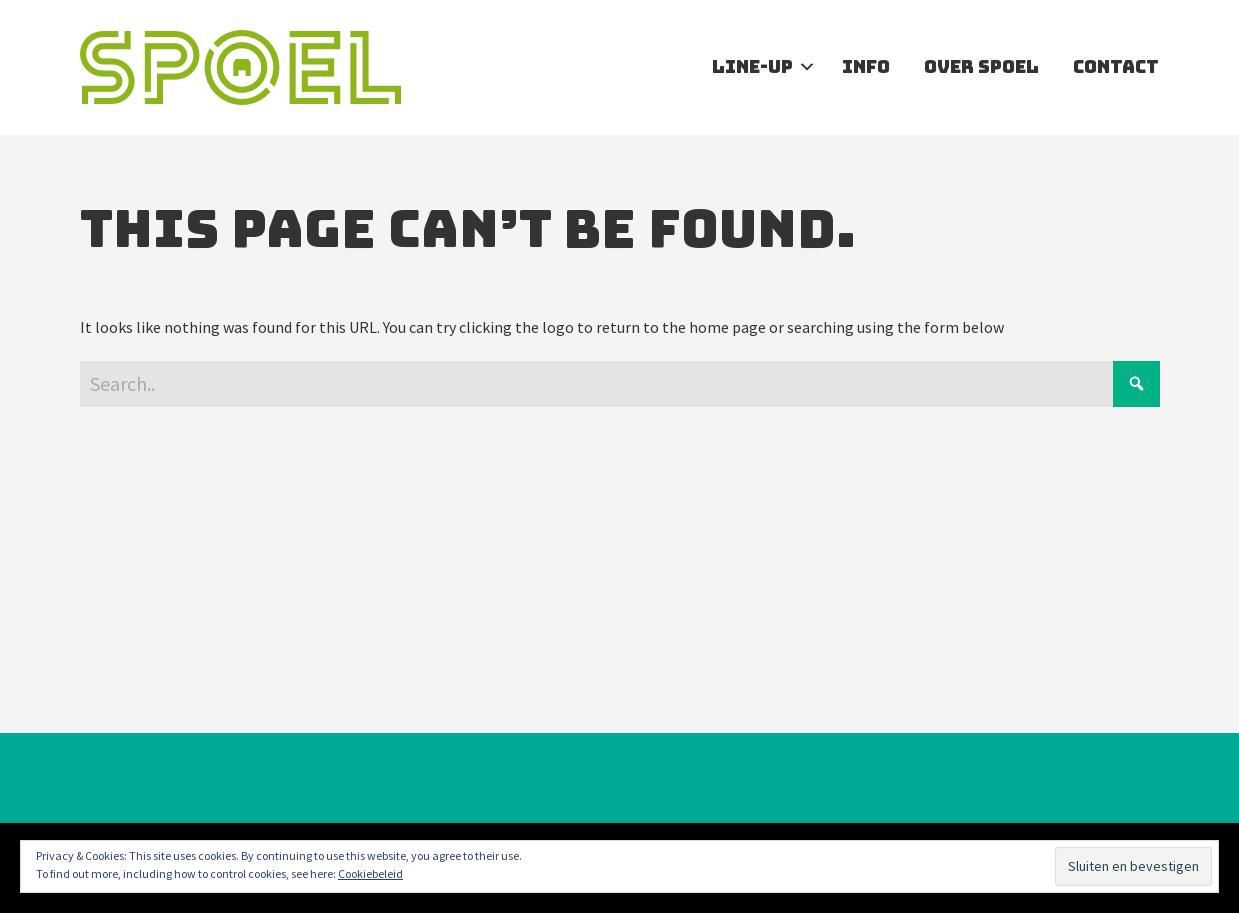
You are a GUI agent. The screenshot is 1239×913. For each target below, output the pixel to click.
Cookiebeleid (370, 873)
